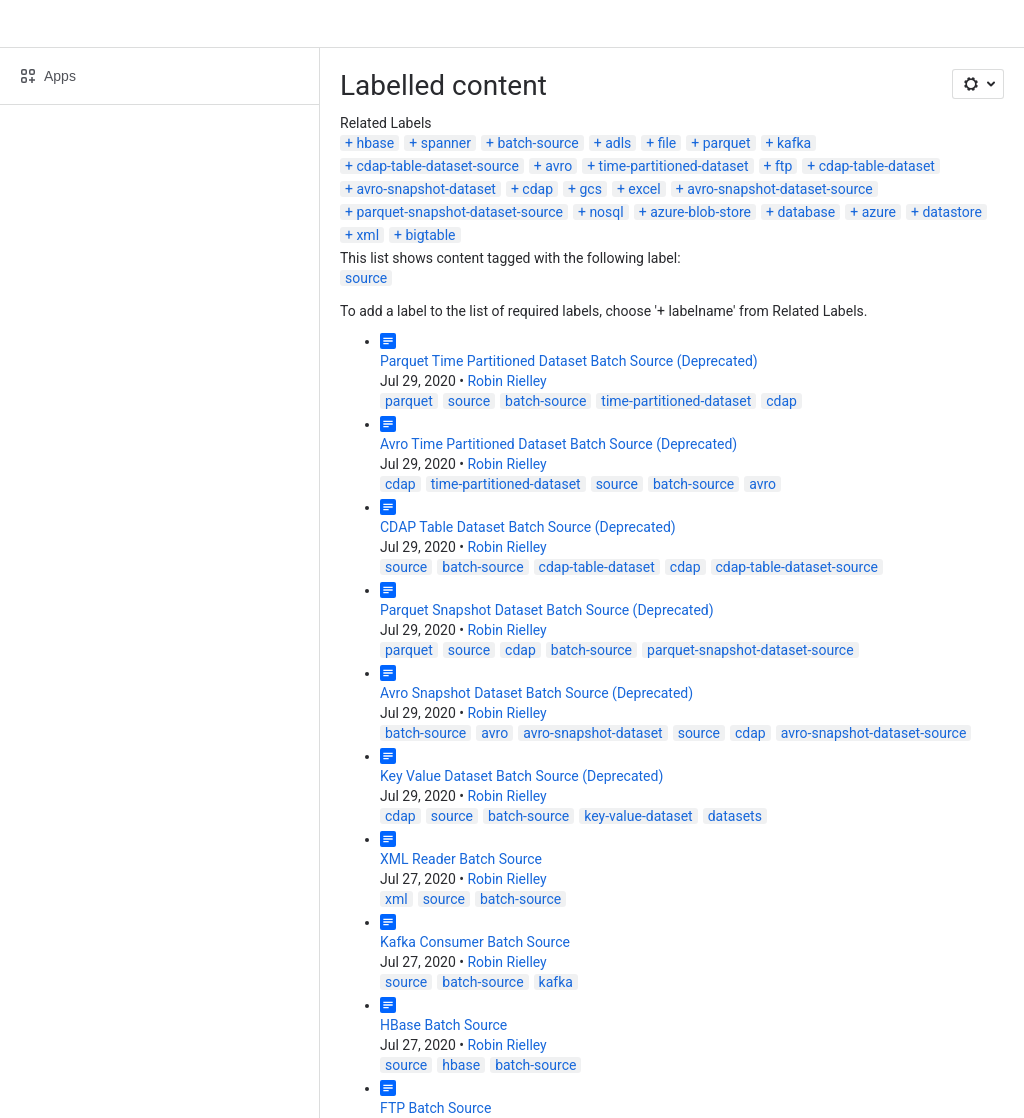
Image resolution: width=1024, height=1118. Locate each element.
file (667, 143)
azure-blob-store (700, 212)
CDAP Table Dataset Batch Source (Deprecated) (528, 527)
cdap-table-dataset (877, 166)
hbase (375, 143)
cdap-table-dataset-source (437, 166)
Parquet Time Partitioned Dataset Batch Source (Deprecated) (569, 361)
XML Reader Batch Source (461, 859)
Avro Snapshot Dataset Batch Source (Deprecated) (536, 693)
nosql (606, 212)
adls (618, 143)
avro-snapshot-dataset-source (780, 189)
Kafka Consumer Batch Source (475, 942)
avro (558, 166)
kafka (794, 143)
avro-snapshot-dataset (426, 189)
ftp (783, 166)
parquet (727, 143)
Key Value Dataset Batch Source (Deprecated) (521, 776)
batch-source (537, 143)
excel (644, 189)
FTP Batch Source (435, 1108)
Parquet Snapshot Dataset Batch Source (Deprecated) (547, 610)
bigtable (430, 235)
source (366, 278)
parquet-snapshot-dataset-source (459, 212)
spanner (446, 143)
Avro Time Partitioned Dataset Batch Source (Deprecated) (558, 444)
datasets (735, 816)
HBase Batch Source (443, 1025)
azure (879, 212)
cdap (537, 189)
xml (367, 235)
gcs (590, 189)
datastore (951, 212)
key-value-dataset (638, 816)
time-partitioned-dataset (674, 166)
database (806, 212)
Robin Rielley (506, 381)
